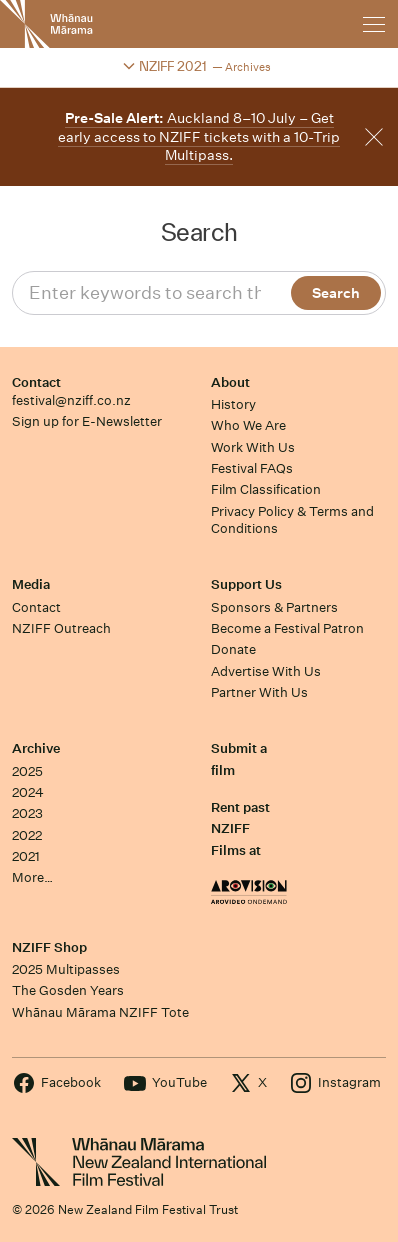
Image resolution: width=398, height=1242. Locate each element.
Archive (36, 748)
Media (31, 584)
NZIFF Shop (49, 947)
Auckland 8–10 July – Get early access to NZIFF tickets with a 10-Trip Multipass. (199, 136)
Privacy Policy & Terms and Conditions (292, 520)
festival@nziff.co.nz (71, 400)
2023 (27, 813)
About (230, 382)
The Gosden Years (68, 990)
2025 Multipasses (66, 969)
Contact (36, 382)
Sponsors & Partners (274, 607)
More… (32, 877)
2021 (26, 856)
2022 (27, 835)
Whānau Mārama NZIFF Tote (100, 1012)
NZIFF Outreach (61, 628)
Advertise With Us (266, 671)
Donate (233, 649)
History (233, 404)
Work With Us (253, 447)
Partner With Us (259, 692)
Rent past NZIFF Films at (240, 829)
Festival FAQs (252, 468)
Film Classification (266, 489)
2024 (28, 792)
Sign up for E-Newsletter (87, 421)
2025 (27, 771)
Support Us (246, 584)
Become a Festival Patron (287, 628)
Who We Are (248, 425)
